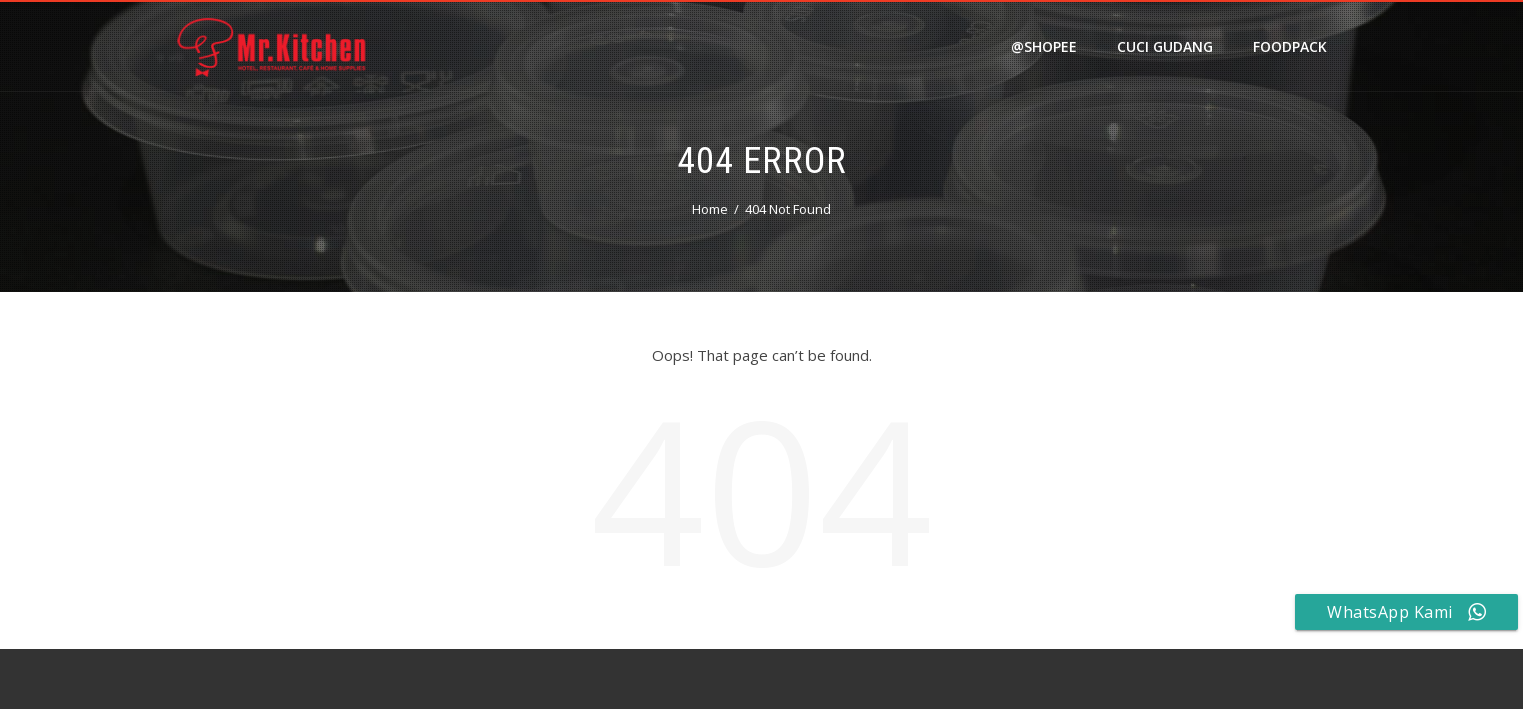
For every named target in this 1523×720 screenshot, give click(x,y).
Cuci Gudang (1165, 46)
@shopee (1044, 46)
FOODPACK (1290, 46)
